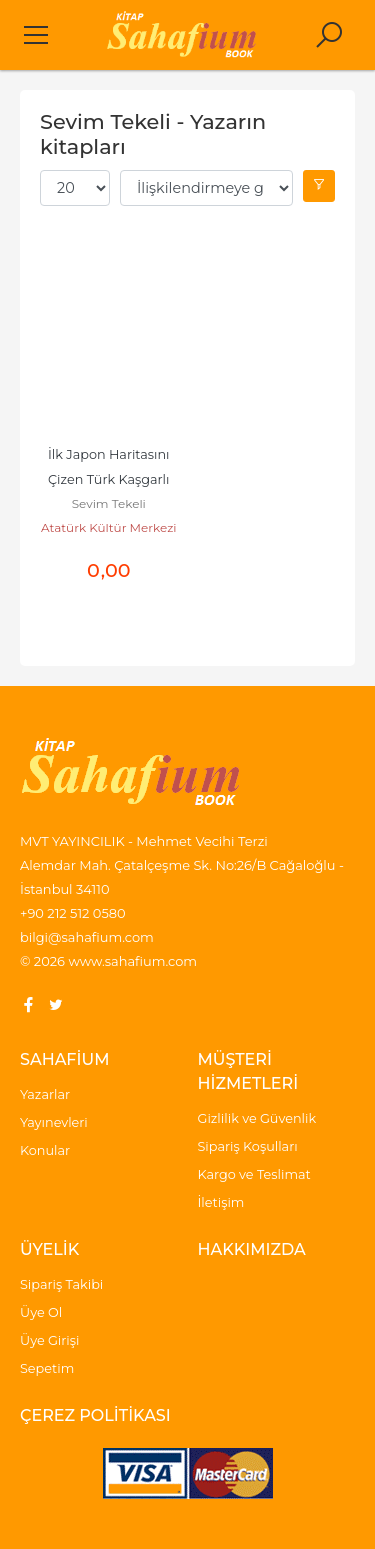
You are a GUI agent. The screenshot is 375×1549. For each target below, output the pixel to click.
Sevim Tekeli (109, 503)
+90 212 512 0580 (73, 913)
